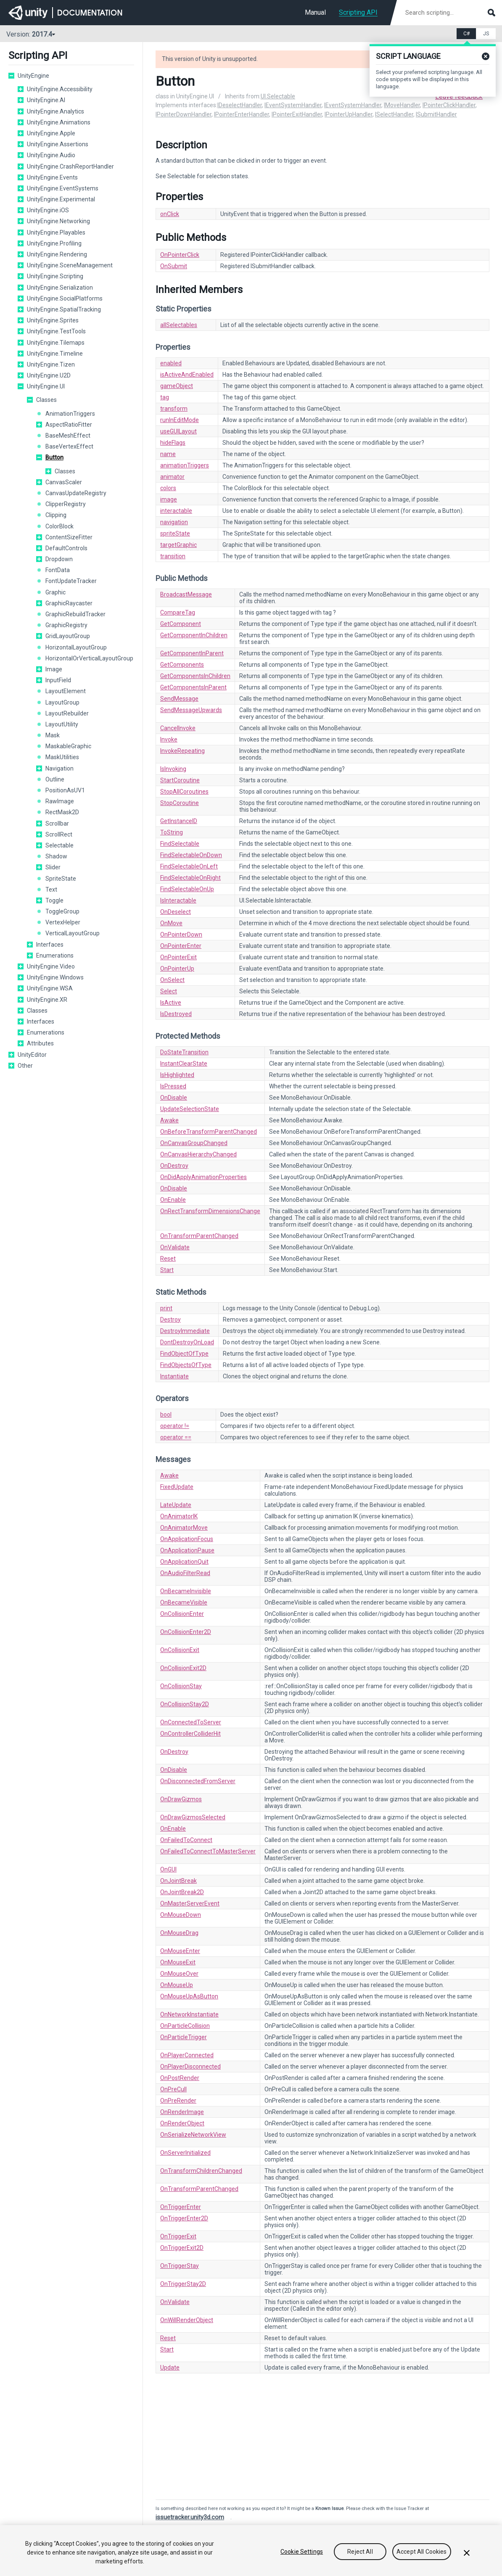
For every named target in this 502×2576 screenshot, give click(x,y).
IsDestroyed (176, 1014)
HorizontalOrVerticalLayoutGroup (89, 658)
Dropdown (59, 559)
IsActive (170, 1002)
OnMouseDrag (179, 1932)
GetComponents (182, 664)
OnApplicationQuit (184, 1561)
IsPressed (173, 1086)
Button (54, 457)
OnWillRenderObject (186, 2320)
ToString (171, 832)
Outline (54, 779)
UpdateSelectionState (189, 1109)
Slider (53, 867)
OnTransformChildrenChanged (201, 2170)
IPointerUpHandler (349, 114)
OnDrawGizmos (181, 1799)
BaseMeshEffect (67, 435)
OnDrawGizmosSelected (192, 1817)
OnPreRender (178, 2100)
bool (166, 1414)
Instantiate (174, 1376)
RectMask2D (62, 812)
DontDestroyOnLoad (187, 1342)
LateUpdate (175, 1505)
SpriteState (60, 878)
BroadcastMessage (186, 594)
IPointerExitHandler (297, 114)
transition (172, 556)
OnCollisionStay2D (184, 1704)
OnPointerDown (181, 934)
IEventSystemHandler (293, 105)
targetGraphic (178, 544)
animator (172, 476)
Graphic (55, 592)
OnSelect (172, 980)
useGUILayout (178, 431)
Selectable (59, 845)
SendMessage (179, 698)
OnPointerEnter (180, 945)
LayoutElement (65, 691)
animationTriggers (184, 465)
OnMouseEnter (180, 1951)
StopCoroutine (179, 803)
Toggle (54, 900)
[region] (251, 2550)
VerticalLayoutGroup (72, 933)
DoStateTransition (184, 1052)
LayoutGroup (62, 702)
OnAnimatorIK (179, 1516)
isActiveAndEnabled (187, 374)
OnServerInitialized (185, 2152)
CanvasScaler (63, 482)
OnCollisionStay (181, 1686)
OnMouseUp (176, 1985)
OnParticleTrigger (183, 2037)
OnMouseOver (179, 1973)
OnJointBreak (178, 1880)
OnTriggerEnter (180, 2207)
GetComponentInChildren (193, 635)
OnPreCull (173, 2089)
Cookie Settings (301, 2551)
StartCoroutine (180, 780)
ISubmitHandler (436, 114)
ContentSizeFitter (68, 537)
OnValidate (175, 1247)
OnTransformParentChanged (199, 1236)
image (168, 499)
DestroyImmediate (185, 1331)
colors (168, 488)
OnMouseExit (178, 1962)
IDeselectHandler (239, 105)
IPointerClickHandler (449, 105)
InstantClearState (183, 1063)
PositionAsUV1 (65, 790)
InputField (58, 680)
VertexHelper (62, 922)
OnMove (171, 923)
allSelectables (178, 325)
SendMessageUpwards (191, 710)
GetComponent (180, 623)
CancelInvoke (178, 728)
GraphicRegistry (66, 625)
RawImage (59, 801)
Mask (52, 735)
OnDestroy (174, 1165)
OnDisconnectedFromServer (197, 1781)
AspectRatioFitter (68, 424)
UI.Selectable (278, 96)
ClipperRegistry (65, 504)
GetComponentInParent (192, 653)
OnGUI (168, 1869)
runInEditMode (179, 420)
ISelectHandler (394, 114)
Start (167, 1270)
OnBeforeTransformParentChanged (208, 1131)
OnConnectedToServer (190, 1722)
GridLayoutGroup (67, 636)
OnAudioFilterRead (185, 1573)
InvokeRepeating (182, 750)
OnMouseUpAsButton (189, 1996)
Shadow (56, 856)
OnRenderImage (182, 2112)
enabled (171, 363)
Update (170, 2367)
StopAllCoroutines (184, 791)
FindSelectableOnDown (191, 855)
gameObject (176, 386)
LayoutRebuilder (67, 713)
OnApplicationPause (187, 1550)
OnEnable (173, 1199)
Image (53, 669)
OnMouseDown (180, 1914)
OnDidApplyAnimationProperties (203, 1177)
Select (168, 991)
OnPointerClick (179, 254)
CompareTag (177, 612)
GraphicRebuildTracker (75, 614)
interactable (176, 510)
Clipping (55, 515)
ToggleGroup (62, 911)
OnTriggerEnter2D (184, 2218)
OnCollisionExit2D (183, 1668)
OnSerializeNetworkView (193, 2134)
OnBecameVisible (183, 1602)
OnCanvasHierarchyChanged (198, 1154)
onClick (169, 214)
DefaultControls (66, 548)
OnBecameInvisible (185, 1591)
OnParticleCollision (185, 2025)
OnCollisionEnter (182, 1613)
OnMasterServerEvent (189, 1903)
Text (51, 889)
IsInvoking (173, 768)
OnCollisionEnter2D (185, 1631)
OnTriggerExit (178, 2236)
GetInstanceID (178, 821)
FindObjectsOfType (185, 1365)
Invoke (168, 739)
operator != (174, 1426)
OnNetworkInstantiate (189, 2014)
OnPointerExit (178, 957)
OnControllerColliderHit (190, 1733)
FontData (57, 570)
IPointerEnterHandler (241, 114)
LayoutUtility (61, 724)
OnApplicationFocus (186, 1539)
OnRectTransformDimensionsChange (210, 1211)
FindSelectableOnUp (187, 889)
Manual (315, 12)
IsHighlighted (177, 1075)
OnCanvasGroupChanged (193, 1143)
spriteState (175, 533)
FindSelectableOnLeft (189, 866)
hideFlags (172, 442)
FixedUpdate (176, 1486)
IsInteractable (178, 900)
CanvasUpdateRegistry (75, 493)
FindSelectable (179, 843)
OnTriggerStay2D (183, 2283)
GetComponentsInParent (193, 687)
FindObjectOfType (184, 1353)
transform (174, 408)
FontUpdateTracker (71, 581)
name (168, 454)
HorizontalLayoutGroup (76, 647)
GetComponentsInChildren (195, 676)
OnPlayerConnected (187, 2055)
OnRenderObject (182, 2123)
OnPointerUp (177, 968)
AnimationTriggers (70, 413)
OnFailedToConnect (186, 1840)
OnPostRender (179, 2078)
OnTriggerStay (179, 2265)
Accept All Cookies (421, 2551)
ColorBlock (59, 526)
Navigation (59, 768)
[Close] (467, 2553)
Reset (168, 1258)
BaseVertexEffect (69, 446)
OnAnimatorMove (184, 1527)
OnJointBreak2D (182, 1892)
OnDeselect (175, 911)
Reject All (360, 2551)
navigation (174, 522)
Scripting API (358, 12)
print (166, 1308)
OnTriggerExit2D (181, 2247)
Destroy (170, 1319)
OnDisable (173, 1097)
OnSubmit (173, 266)
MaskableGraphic (68, 746)
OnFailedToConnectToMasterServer (208, 1851)
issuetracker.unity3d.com (190, 2517)
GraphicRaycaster (68, 603)
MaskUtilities (62, 757)
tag (164, 397)
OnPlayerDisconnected (190, 2066)
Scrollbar (57, 823)
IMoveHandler (402, 105)
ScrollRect (58, 834)
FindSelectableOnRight (190, 877)
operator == (175, 1437)
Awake (169, 1120)
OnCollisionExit (179, 1650)
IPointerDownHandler (183, 114)
